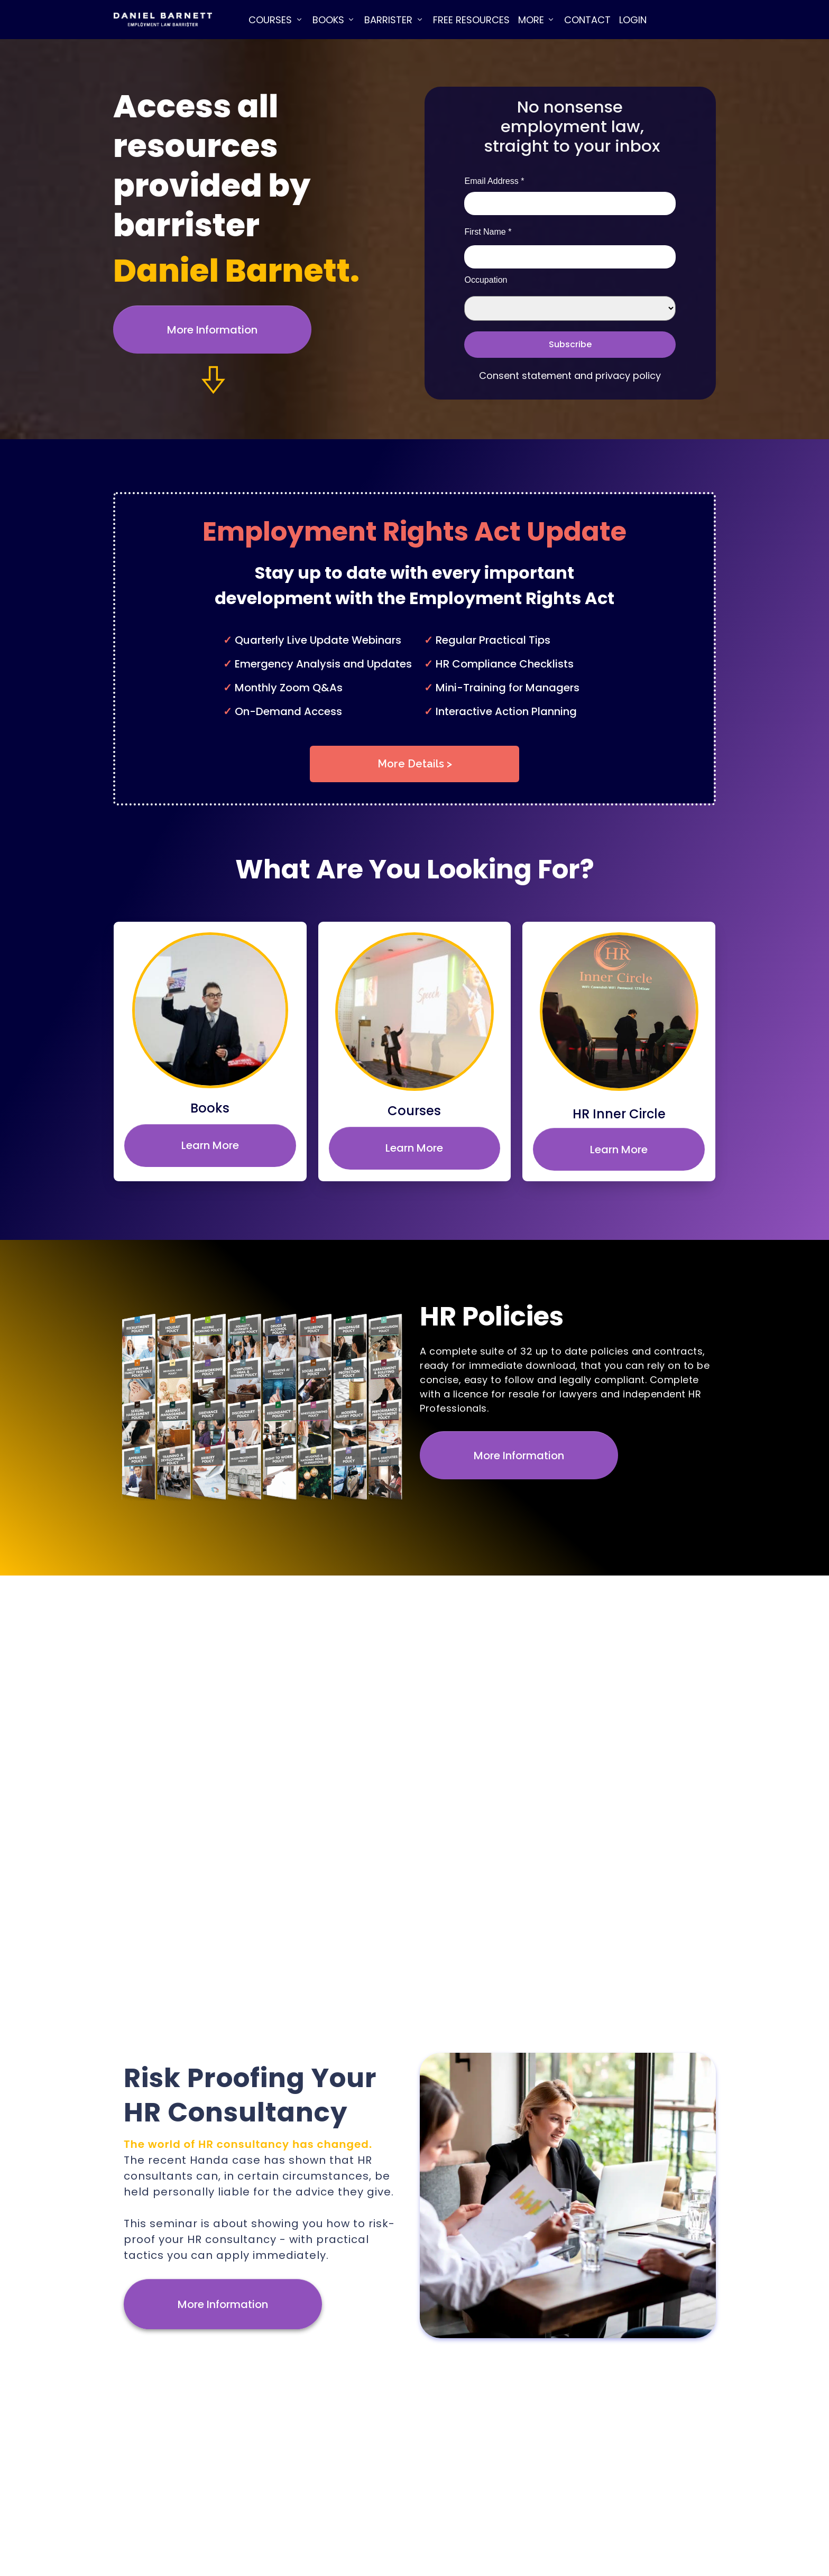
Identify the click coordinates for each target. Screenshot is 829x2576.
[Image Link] (162, 19)
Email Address (494, 181)
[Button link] (212, 329)
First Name (487, 231)
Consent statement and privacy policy (570, 375)
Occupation (485, 279)
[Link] (276, 19)
